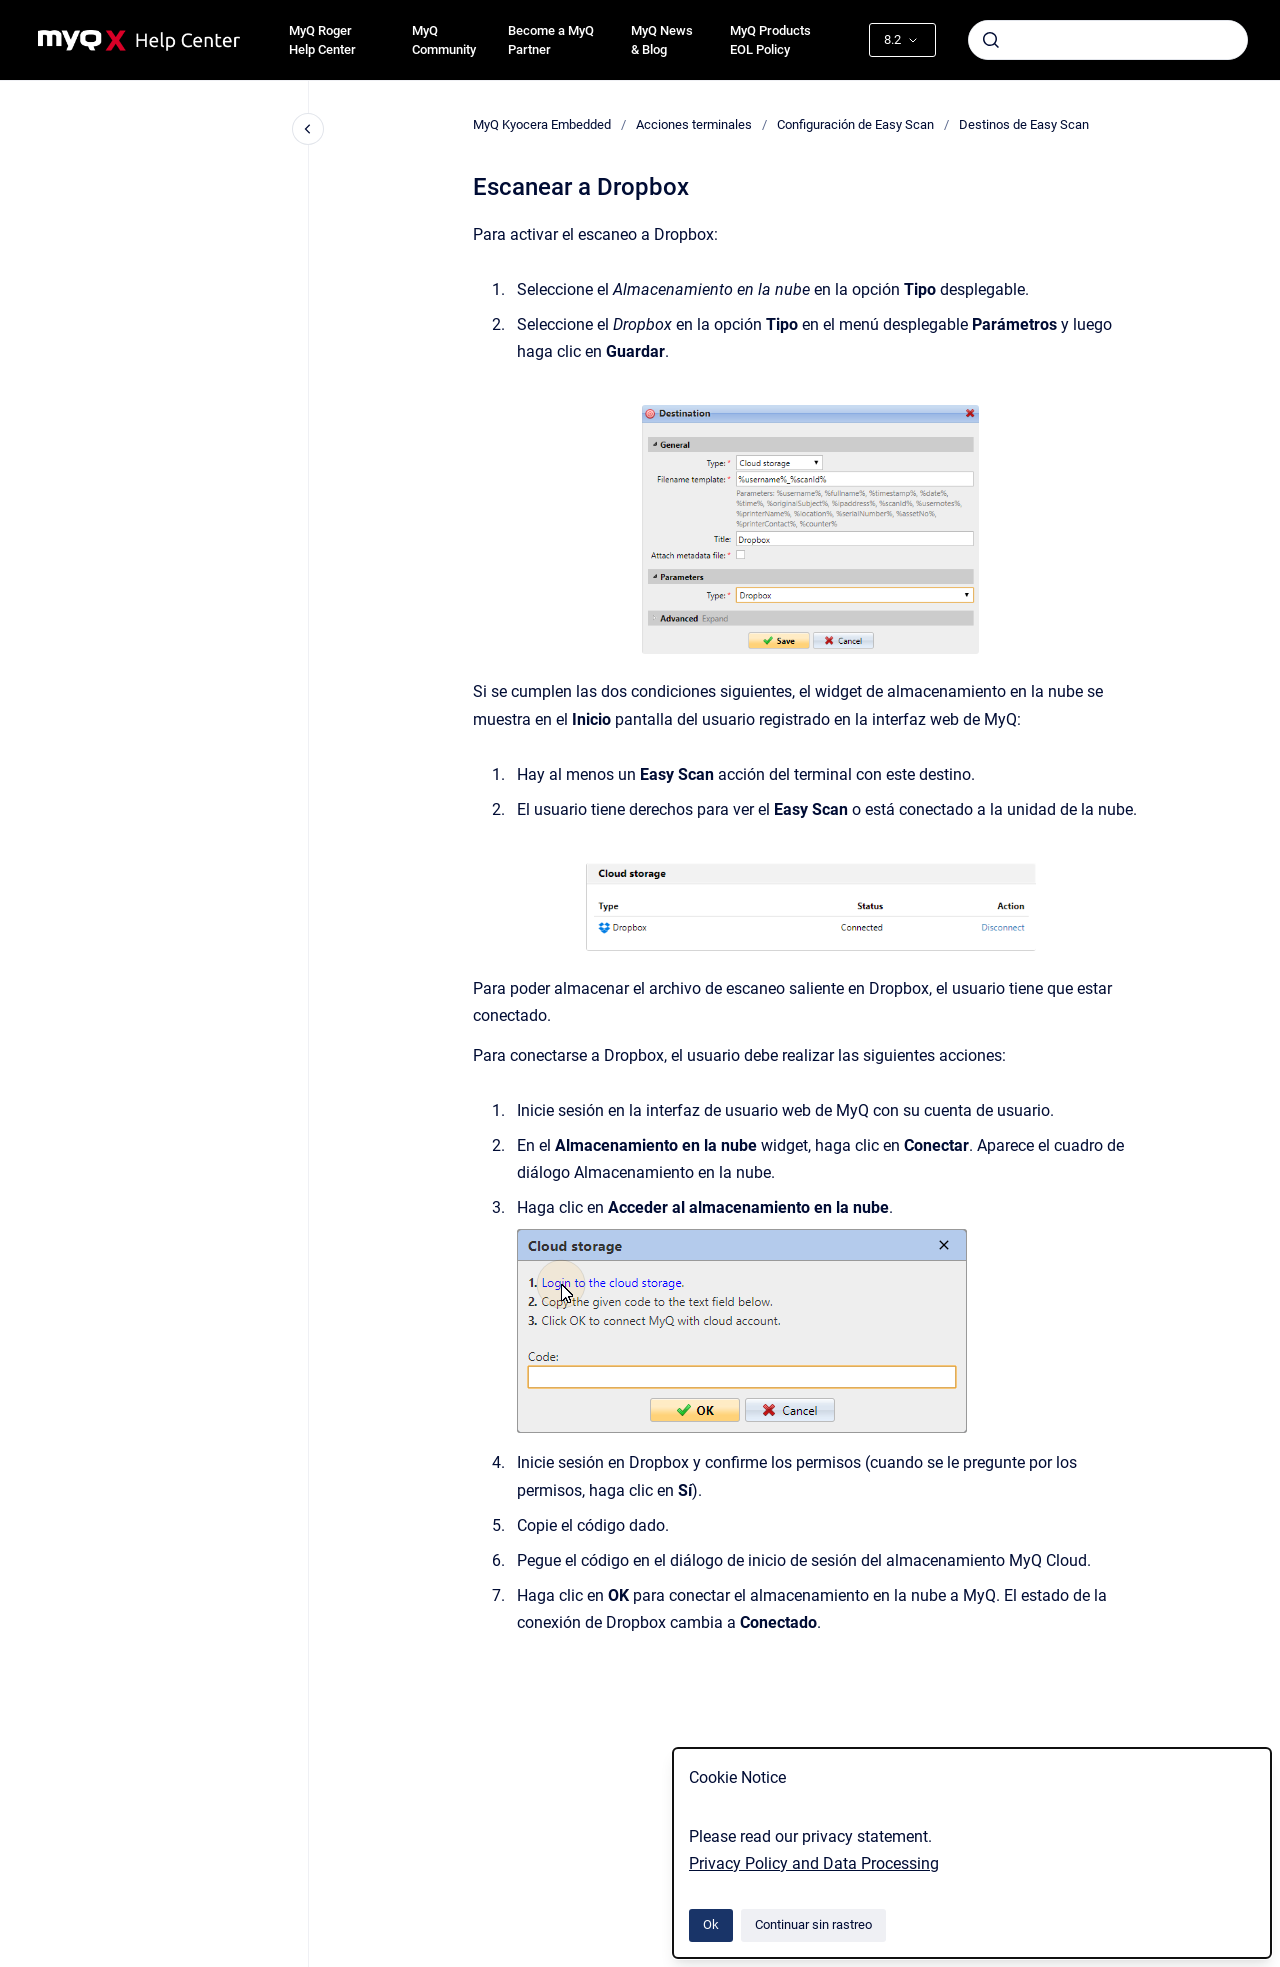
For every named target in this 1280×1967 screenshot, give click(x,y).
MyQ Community (444, 40)
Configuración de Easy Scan (855, 124)
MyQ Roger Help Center (322, 40)
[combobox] (1108, 40)
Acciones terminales (694, 124)
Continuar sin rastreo (813, 1924)
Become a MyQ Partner (551, 40)
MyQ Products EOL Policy (770, 40)
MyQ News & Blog (662, 40)
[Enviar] (991, 40)
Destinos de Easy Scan (1024, 124)
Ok (711, 1924)
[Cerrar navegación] (308, 129)
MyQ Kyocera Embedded (542, 124)
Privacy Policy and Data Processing (814, 1863)
